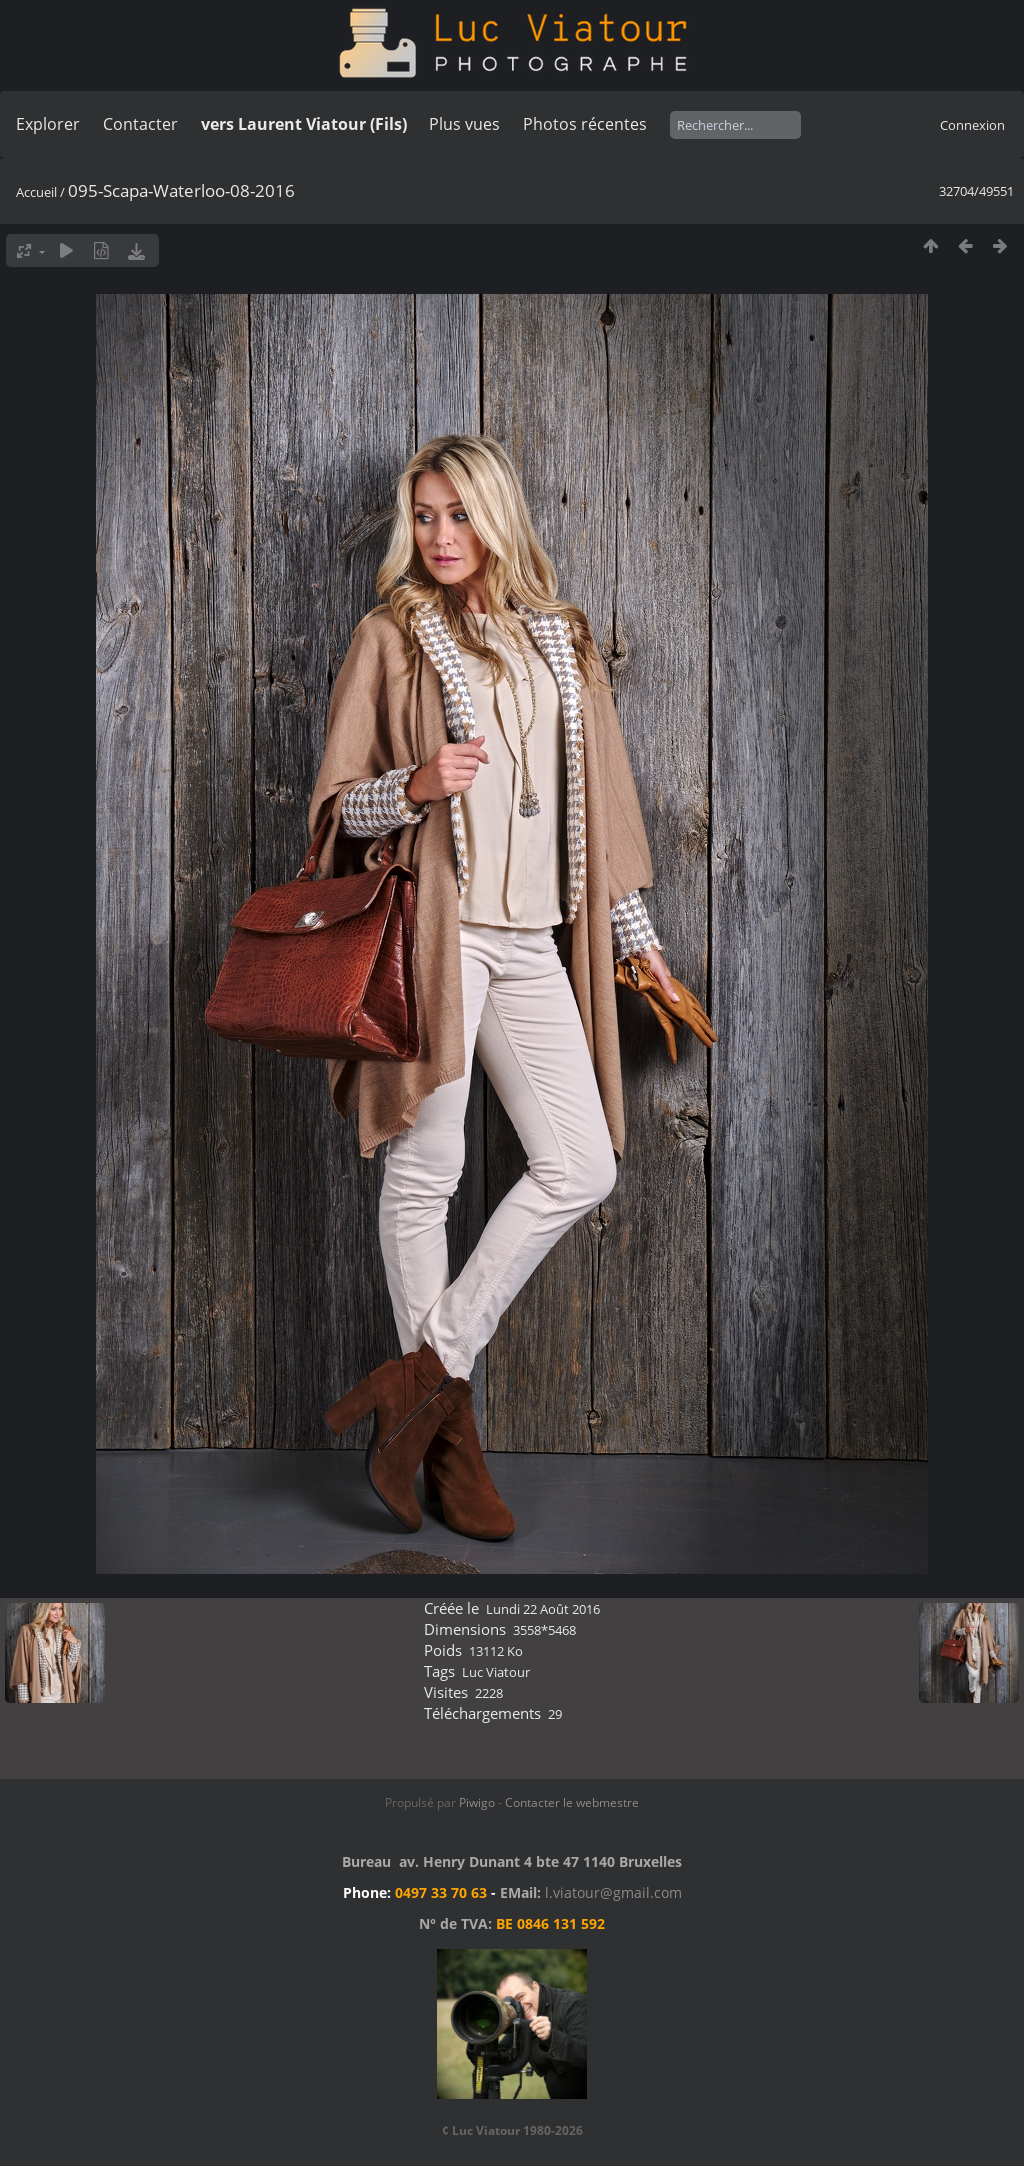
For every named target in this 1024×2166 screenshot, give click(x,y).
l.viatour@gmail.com (613, 1892)
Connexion (972, 125)
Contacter (140, 124)
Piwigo (477, 1802)
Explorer (48, 124)
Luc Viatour (496, 1672)
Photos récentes (585, 124)
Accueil (36, 192)
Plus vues (464, 124)
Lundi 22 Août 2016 (543, 1609)
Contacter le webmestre (572, 1802)
